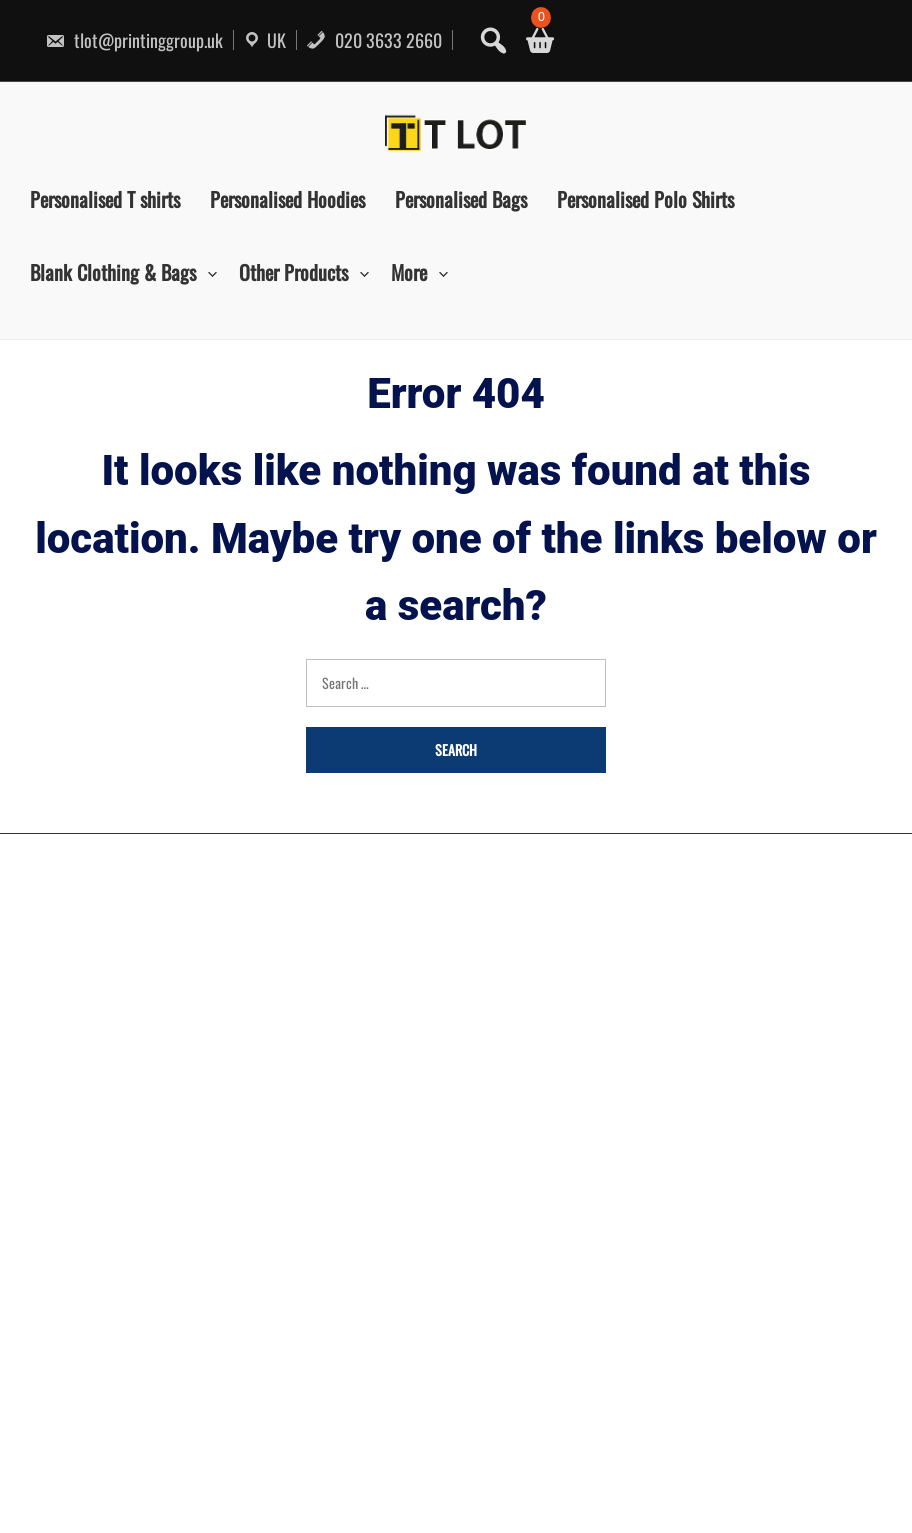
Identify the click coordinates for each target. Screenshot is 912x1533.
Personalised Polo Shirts (645, 199)
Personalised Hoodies (287, 199)
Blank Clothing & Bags (113, 272)
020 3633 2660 (374, 40)
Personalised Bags (461, 199)
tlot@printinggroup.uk (134, 40)
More (409, 272)
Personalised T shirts (105, 199)
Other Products (293, 272)
